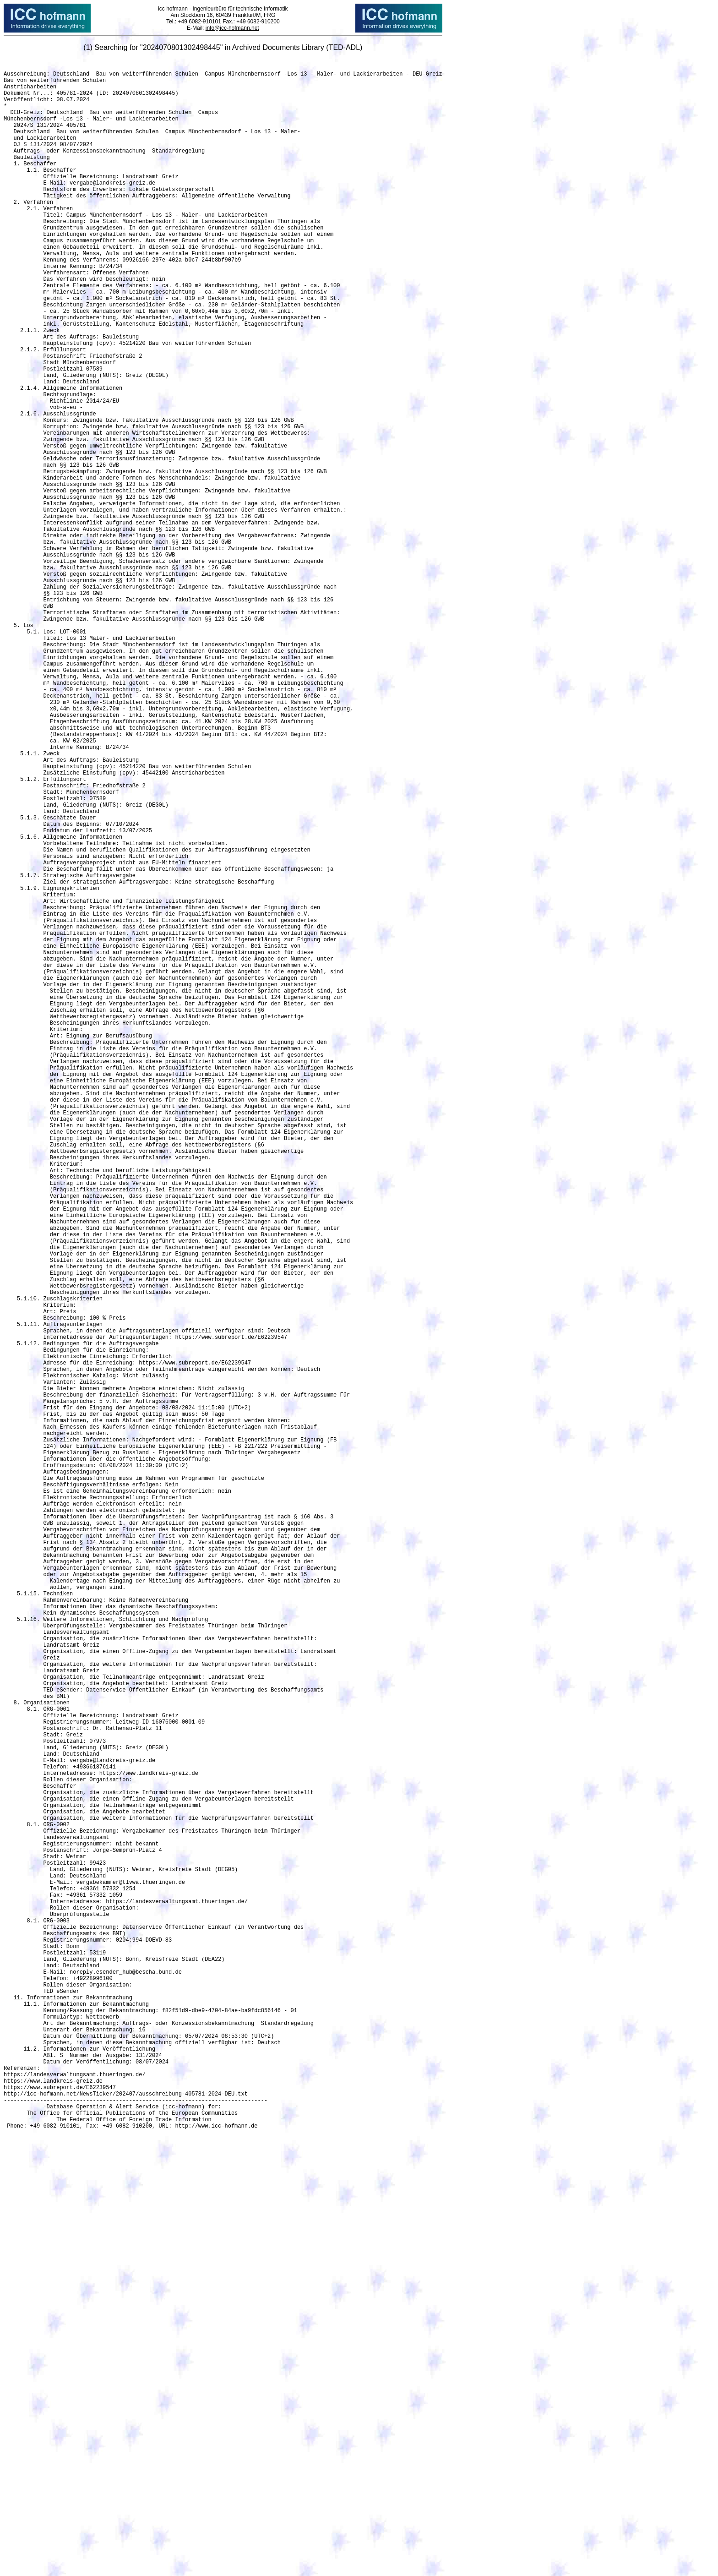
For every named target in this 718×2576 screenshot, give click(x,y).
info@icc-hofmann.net (232, 28)
